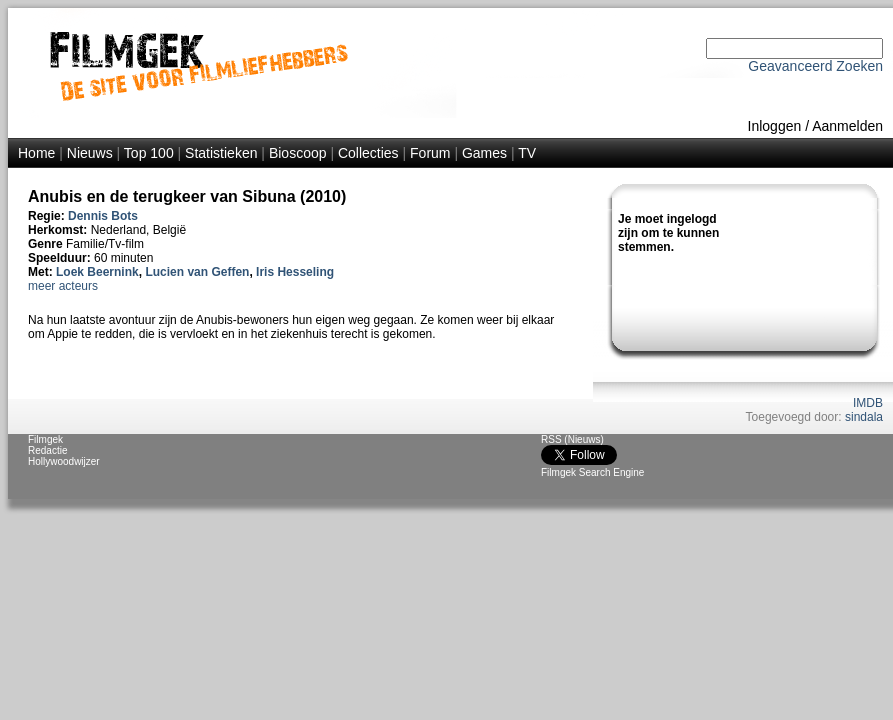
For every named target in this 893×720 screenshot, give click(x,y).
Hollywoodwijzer (64, 461)
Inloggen (775, 126)
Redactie (47, 450)
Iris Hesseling (295, 272)
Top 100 (149, 153)
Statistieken (221, 153)
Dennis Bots (103, 216)
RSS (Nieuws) (572, 439)
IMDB (868, 403)
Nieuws (90, 153)
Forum (430, 153)
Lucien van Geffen (197, 272)
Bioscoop (298, 153)
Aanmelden (847, 126)
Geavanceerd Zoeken (815, 66)
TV (527, 153)
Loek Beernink (97, 272)
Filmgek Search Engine (592, 472)
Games (484, 153)
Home (36, 153)
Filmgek (45, 439)
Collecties (368, 153)
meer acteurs (63, 286)
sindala (864, 417)
